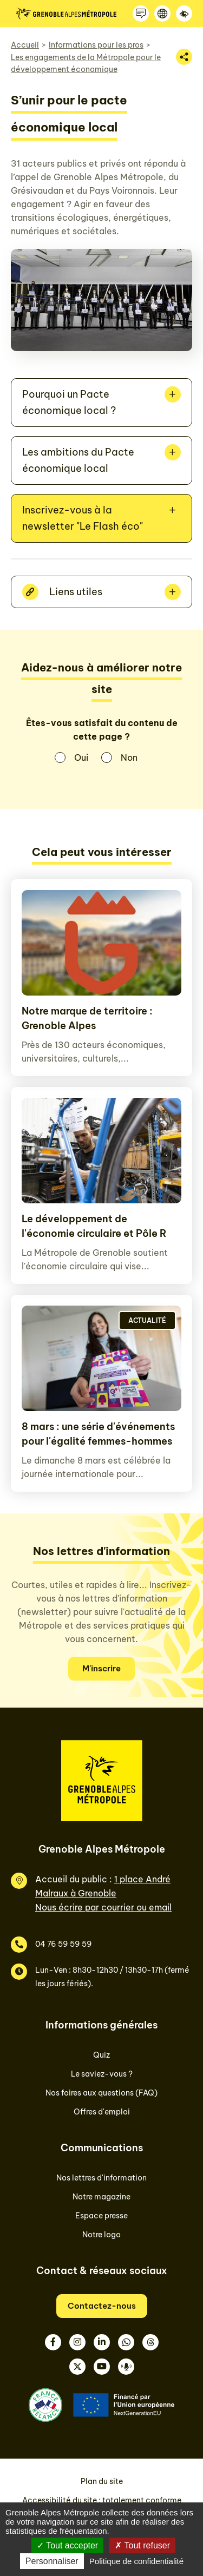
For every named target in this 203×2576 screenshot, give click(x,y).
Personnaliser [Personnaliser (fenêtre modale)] (51, 2561)
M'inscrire (101, 1668)
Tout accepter (67, 2545)
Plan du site (102, 2481)
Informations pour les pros (96, 45)
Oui (81, 757)
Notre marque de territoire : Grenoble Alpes (87, 1018)
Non (129, 757)
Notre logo (101, 2234)
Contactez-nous (102, 2306)
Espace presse (101, 2216)
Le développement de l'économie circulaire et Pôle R (94, 1226)
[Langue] (162, 13)
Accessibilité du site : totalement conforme (101, 2500)
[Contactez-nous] (141, 13)
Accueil (25, 45)
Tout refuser (142, 2545)
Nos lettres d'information (101, 2178)
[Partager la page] (184, 57)
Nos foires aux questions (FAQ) (101, 2093)
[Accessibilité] (184, 13)
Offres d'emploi (102, 2112)
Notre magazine (101, 2197)
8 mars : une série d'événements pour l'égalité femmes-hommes (98, 1433)
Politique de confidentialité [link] (136, 2561)
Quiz (101, 2055)
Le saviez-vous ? (102, 2074)
